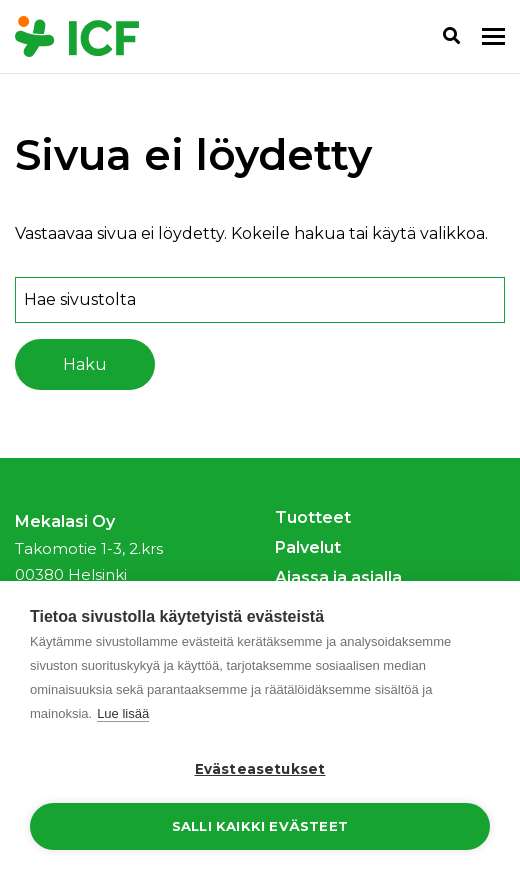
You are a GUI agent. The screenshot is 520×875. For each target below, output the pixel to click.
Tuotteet (313, 517)
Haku (85, 364)
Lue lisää (123, 713)
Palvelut (308, 547)
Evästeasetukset (260, 769)
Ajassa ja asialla (338, 577)
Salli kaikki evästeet (260, 826)
